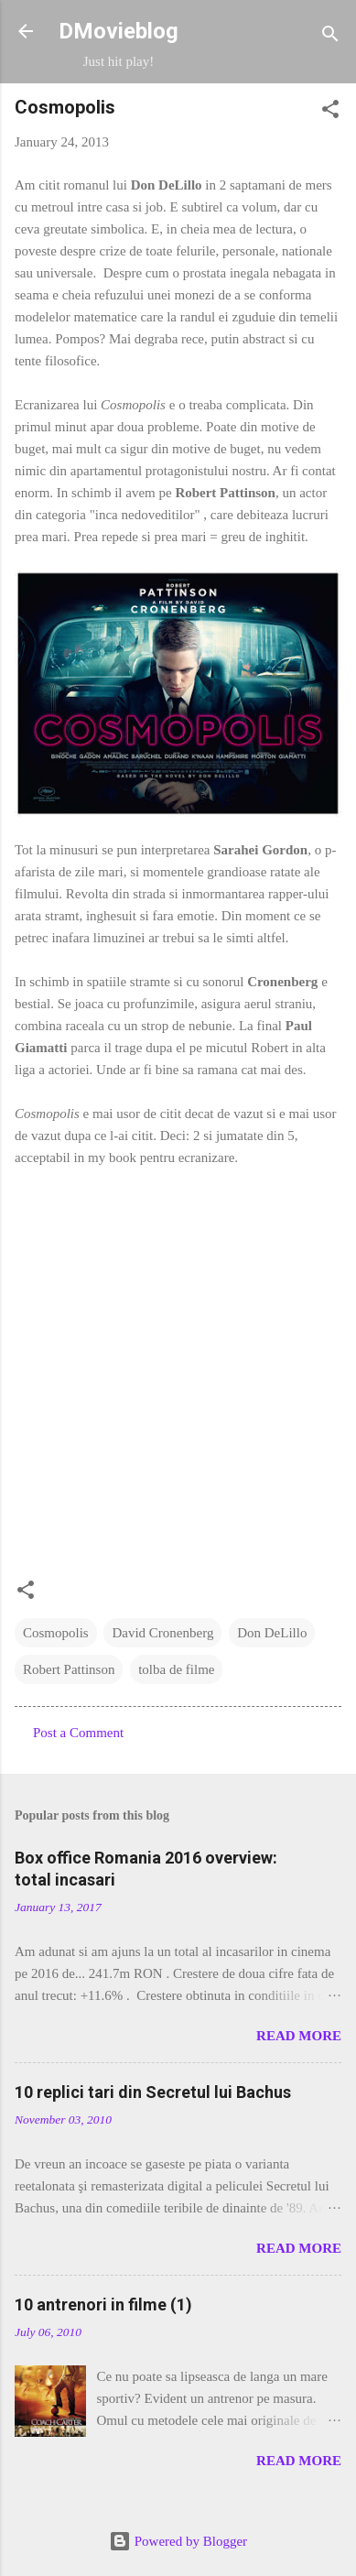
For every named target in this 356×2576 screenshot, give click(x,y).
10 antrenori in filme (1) (103, 2304)
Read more (298, 2035)
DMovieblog (118, 31)
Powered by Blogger (178, 2541)
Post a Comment (78, 1732)
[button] (330, 112)
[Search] (330, 37)
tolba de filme (176, 1669)
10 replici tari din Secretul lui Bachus (153, 2092)
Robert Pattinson (68, 1669)
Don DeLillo (272, 1632)
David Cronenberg (162, 1632)
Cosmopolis (56, 1632)
